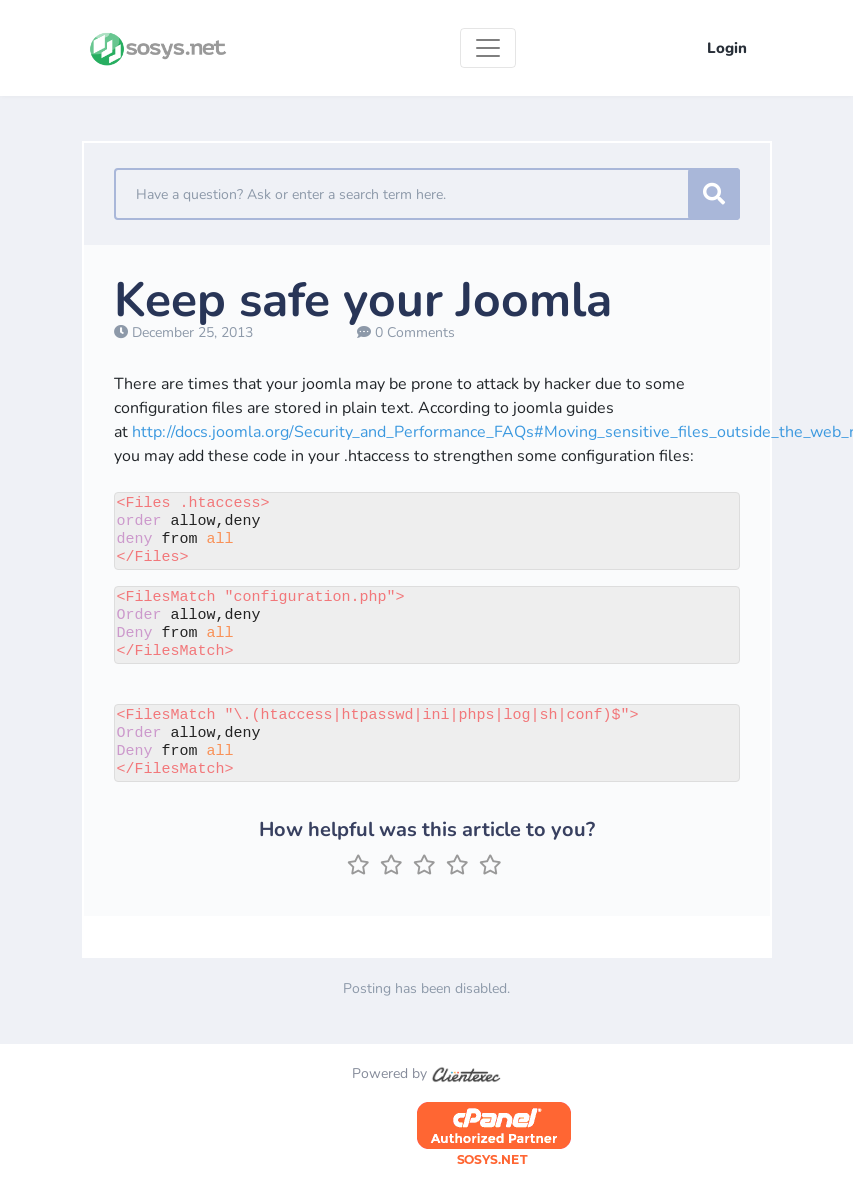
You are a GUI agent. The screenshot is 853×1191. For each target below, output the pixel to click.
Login (727, 48)
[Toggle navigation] (488, 48)
